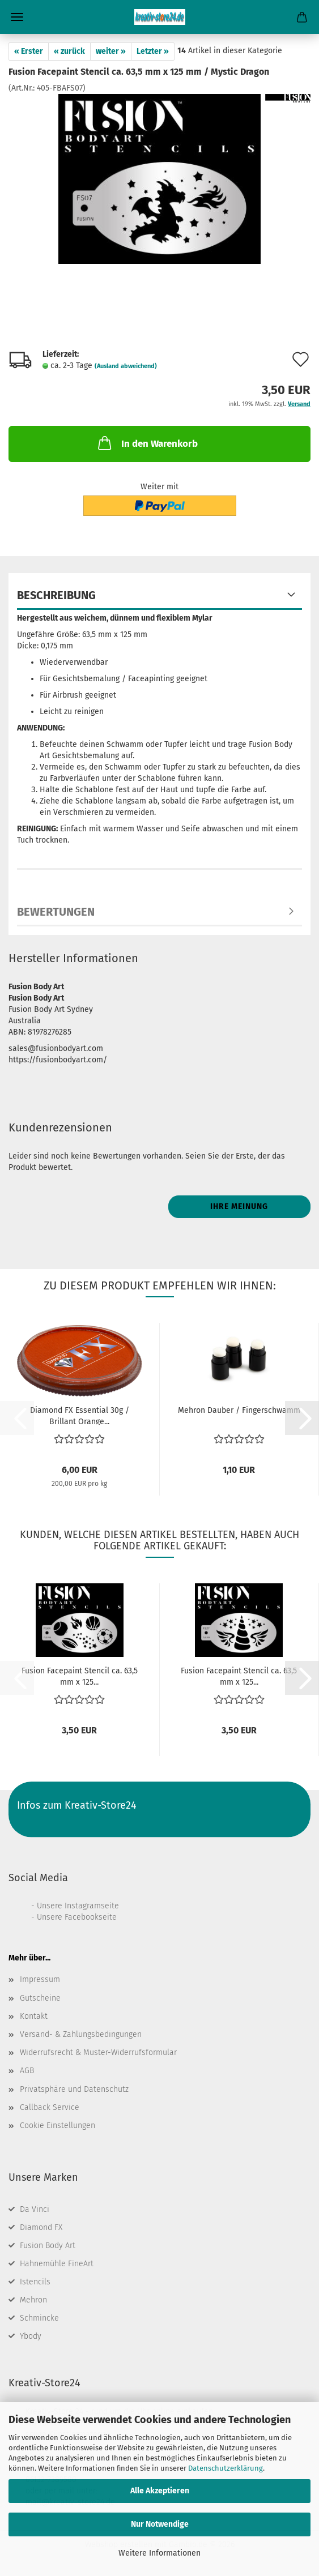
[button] (302, 1418)
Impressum (40, 1979)
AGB (27, 2070)
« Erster (28, 51)
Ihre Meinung (239, 1206)
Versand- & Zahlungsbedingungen (81, 2034)
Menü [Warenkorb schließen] (17, 17)
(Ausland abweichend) (126, 366)
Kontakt (34, 2016)
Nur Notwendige (160, 2524)
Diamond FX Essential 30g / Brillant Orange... (79, 1415)
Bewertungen (56, 912)
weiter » (111, 51)
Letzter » (153, 51)
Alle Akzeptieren (159, 2491)
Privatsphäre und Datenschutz (74, 2089)
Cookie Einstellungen (57, 2125)
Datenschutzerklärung (225, 2468)
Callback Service (49, 2107)
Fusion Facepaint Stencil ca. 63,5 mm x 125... (80, 1675)
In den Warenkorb (147, 443)
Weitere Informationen (159, 2553)
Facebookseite (91, 1917)
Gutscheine (40, 1998)
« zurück (69, 51)
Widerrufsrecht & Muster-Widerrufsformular (98, 2052)
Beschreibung (56, 595)
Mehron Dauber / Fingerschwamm (239, 1410)
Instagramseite (92, 1906)
